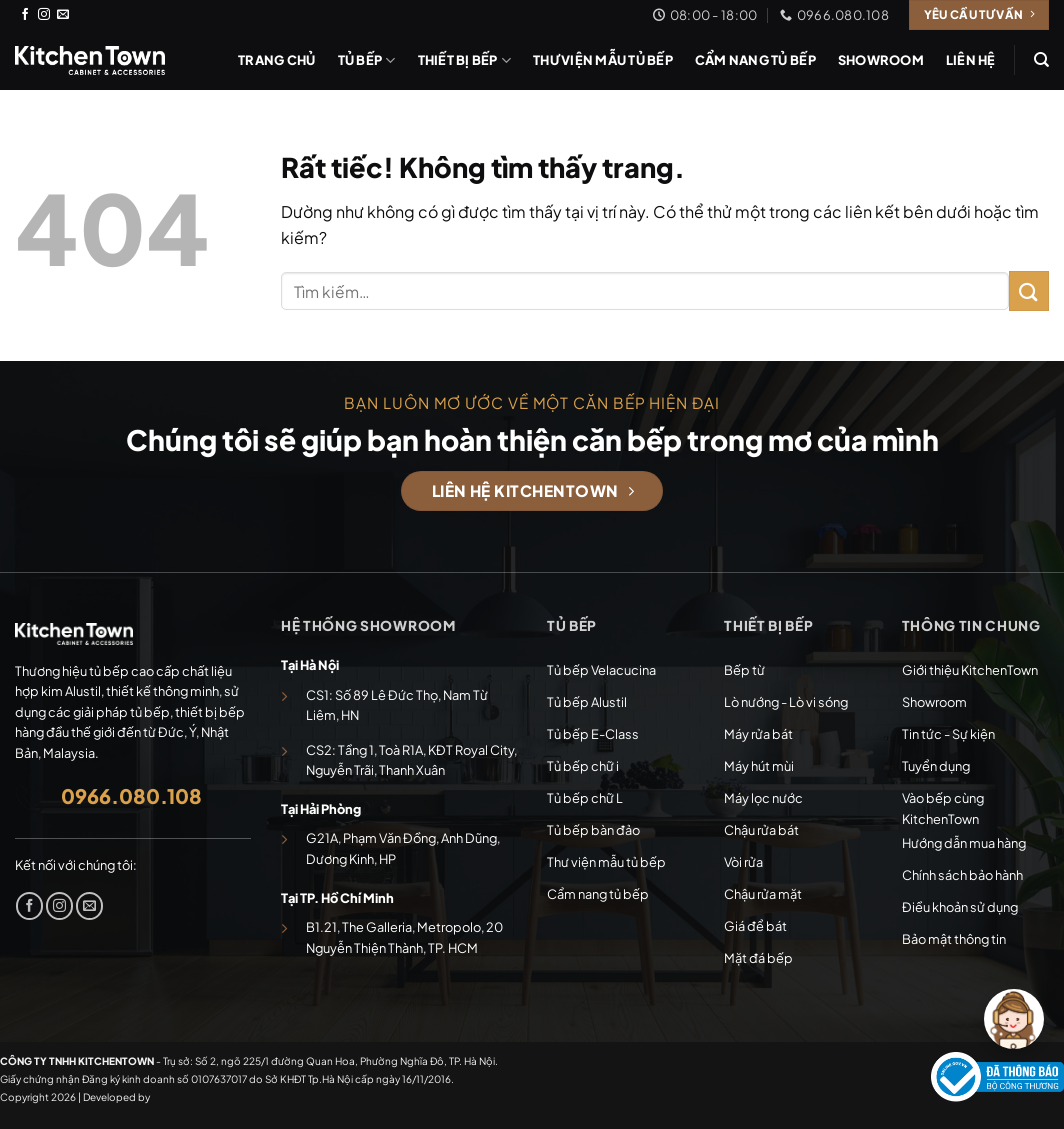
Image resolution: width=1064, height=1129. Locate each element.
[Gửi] (1029, 290)
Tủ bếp (367, 60)
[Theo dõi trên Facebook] (25, 15)
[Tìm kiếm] (1041, 60)
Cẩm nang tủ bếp (755, 60)
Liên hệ (971, 60)
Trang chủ (276, 60)
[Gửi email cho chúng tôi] (63, 15)
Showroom (881, 60)
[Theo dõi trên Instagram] (44, 15)
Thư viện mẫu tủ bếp (603, 60)
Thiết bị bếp (465, 60)
